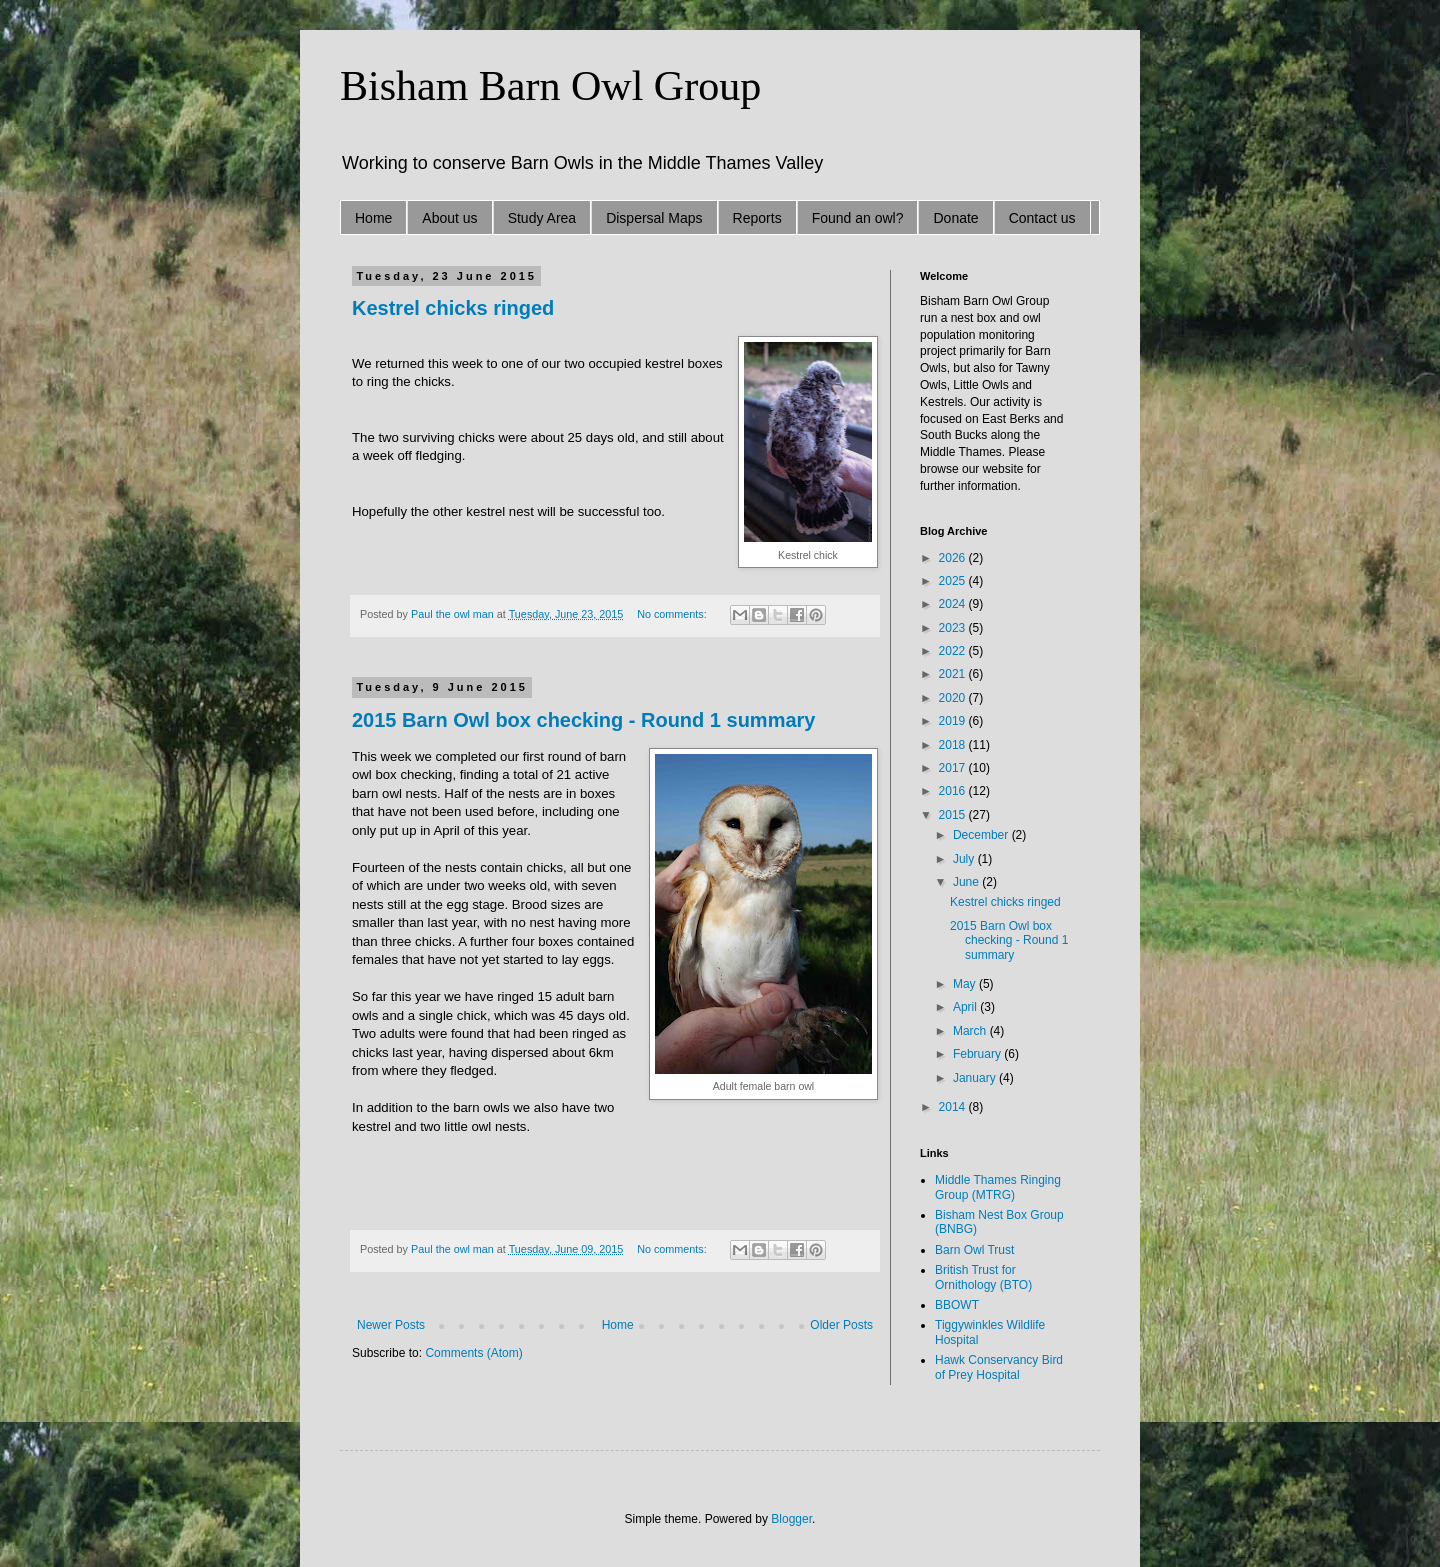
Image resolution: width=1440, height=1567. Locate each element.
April (966, 1007)
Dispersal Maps (654, 218)
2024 (954, 604)
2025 (954, 581)
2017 (954, 768)
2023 (954, 628)
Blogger (791, 1519)
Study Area (542, 218)
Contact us (1042, 218)
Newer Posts (391, 1325)
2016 (954, 791)
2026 (954, 558)
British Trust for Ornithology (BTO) (983, 1277)
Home (373, 218)
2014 (954, 1107)
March (971, 1031)
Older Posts (841, 1325)
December (982, 835)
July (965, 859)
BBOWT (957, 1305)
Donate (955, 218)
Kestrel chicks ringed (453, 308)
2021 (954, 674)
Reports (757, 218)
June (967, 882)
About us (449, 218)
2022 (954, 651)
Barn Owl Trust (974, 1250)
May (966, 984)
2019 (954, 721)
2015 (954, 815)
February (978, 1054)
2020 (954, 698)
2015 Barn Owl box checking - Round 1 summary (583, 720)
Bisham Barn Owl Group (550, 86)
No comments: (673, 614)
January (976, 1078)
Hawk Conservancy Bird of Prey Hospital (999, 1367)
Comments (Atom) (473, 1353)
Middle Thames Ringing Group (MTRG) (998, 1187)
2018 (954, 745)
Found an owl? (858, 218)
